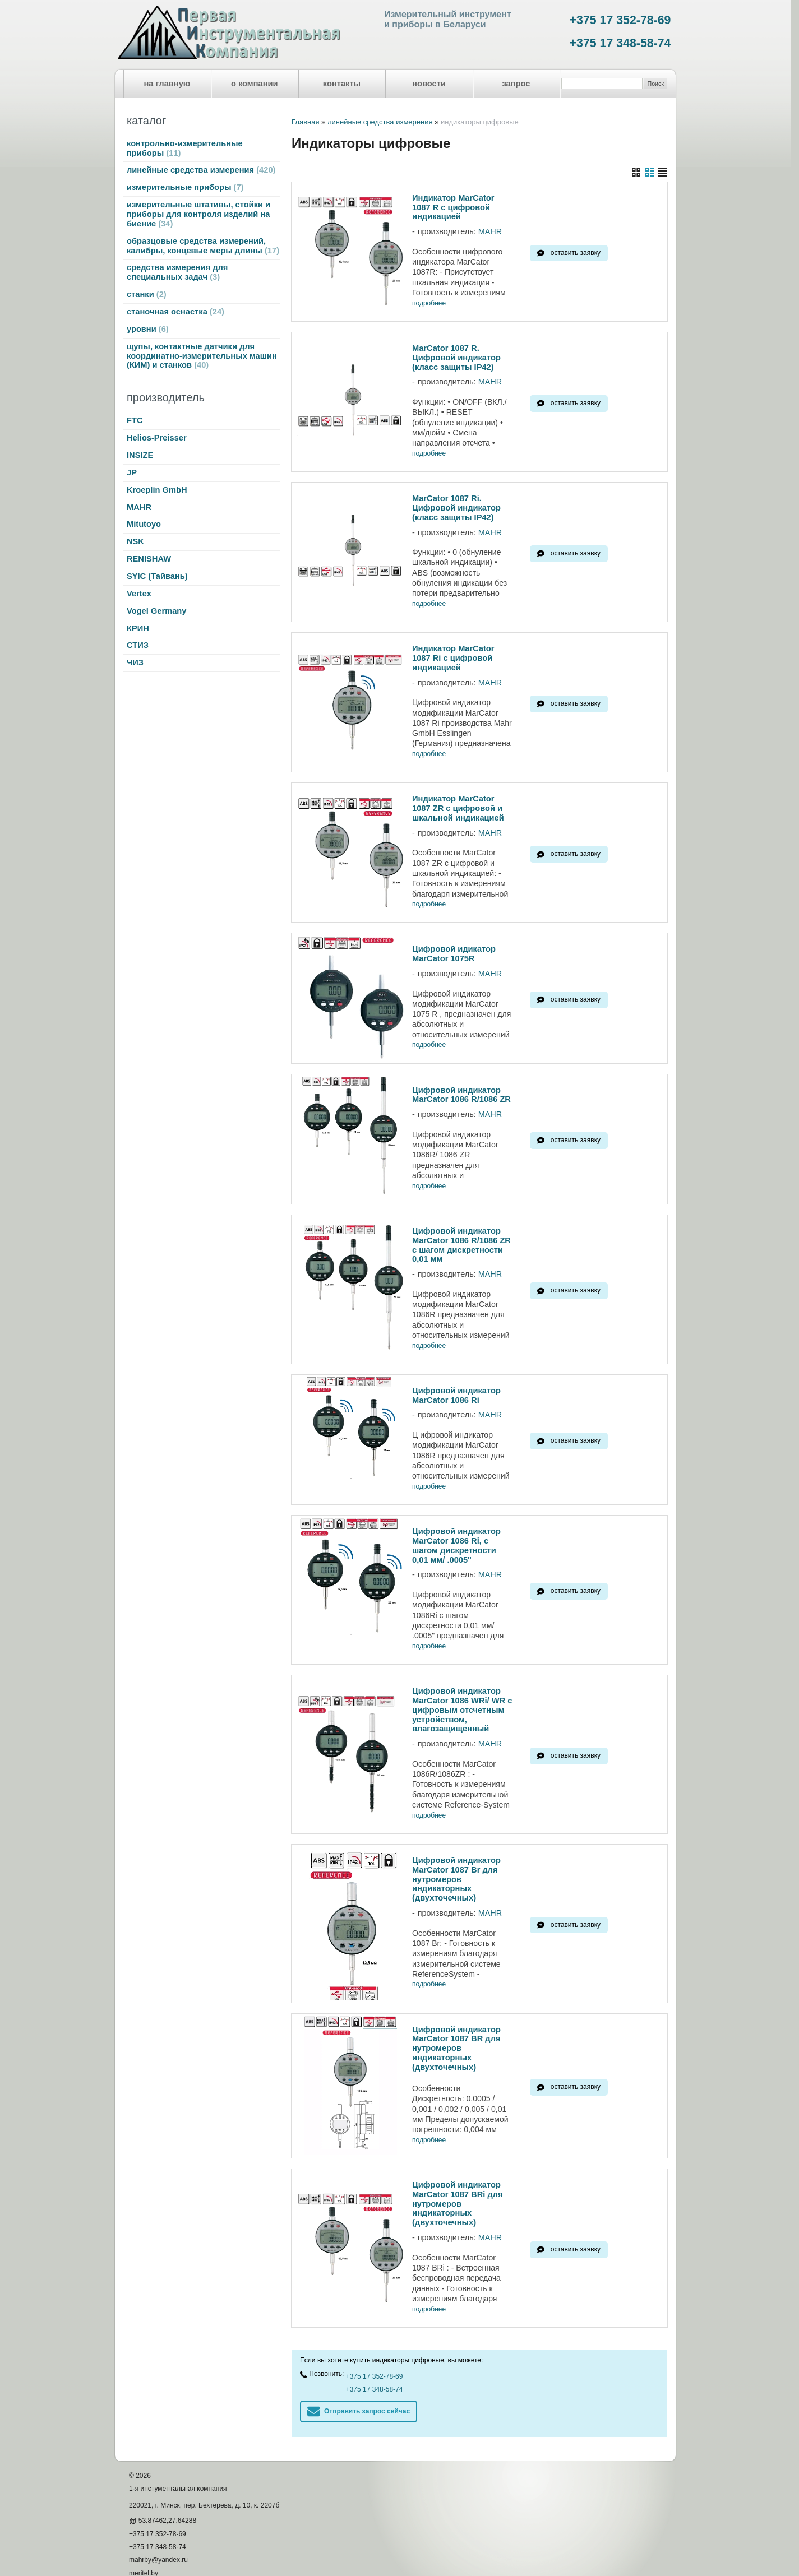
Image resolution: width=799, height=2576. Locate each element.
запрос (516, 83)
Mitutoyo (144, 524)
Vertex (139, 593)
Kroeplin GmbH (157, 489)
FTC (135, 420)
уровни (148, 329)
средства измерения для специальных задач (177, 272)
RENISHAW (149, 558)
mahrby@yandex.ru (158, 2527)
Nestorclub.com (254, 2558)
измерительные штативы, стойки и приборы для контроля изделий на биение (198, 214)
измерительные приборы (185, 187)
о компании (254, 83)
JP (132, 472)
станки (147, 294)
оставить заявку (576, 253)
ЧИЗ (135, 662)
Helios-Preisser (157, 437)
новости (429, 83)
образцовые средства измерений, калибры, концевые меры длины (203, 246)
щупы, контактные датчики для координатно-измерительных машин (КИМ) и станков (202, 356)
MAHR (139, 507)
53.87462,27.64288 (167, 2487)
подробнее (429, 303)
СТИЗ (138, 645)
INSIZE (140, 455)
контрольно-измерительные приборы (185, 148)
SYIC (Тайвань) (157, 576)
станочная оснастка (175, 311)
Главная (305, 122)
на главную (167, 83)
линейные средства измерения (201, 169)
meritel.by (143, 2539)
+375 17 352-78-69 (620, 20)
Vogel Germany (156, 610)
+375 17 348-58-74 (620, 43)
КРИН (138, 628)
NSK (135, 541)
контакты (342, 83)
